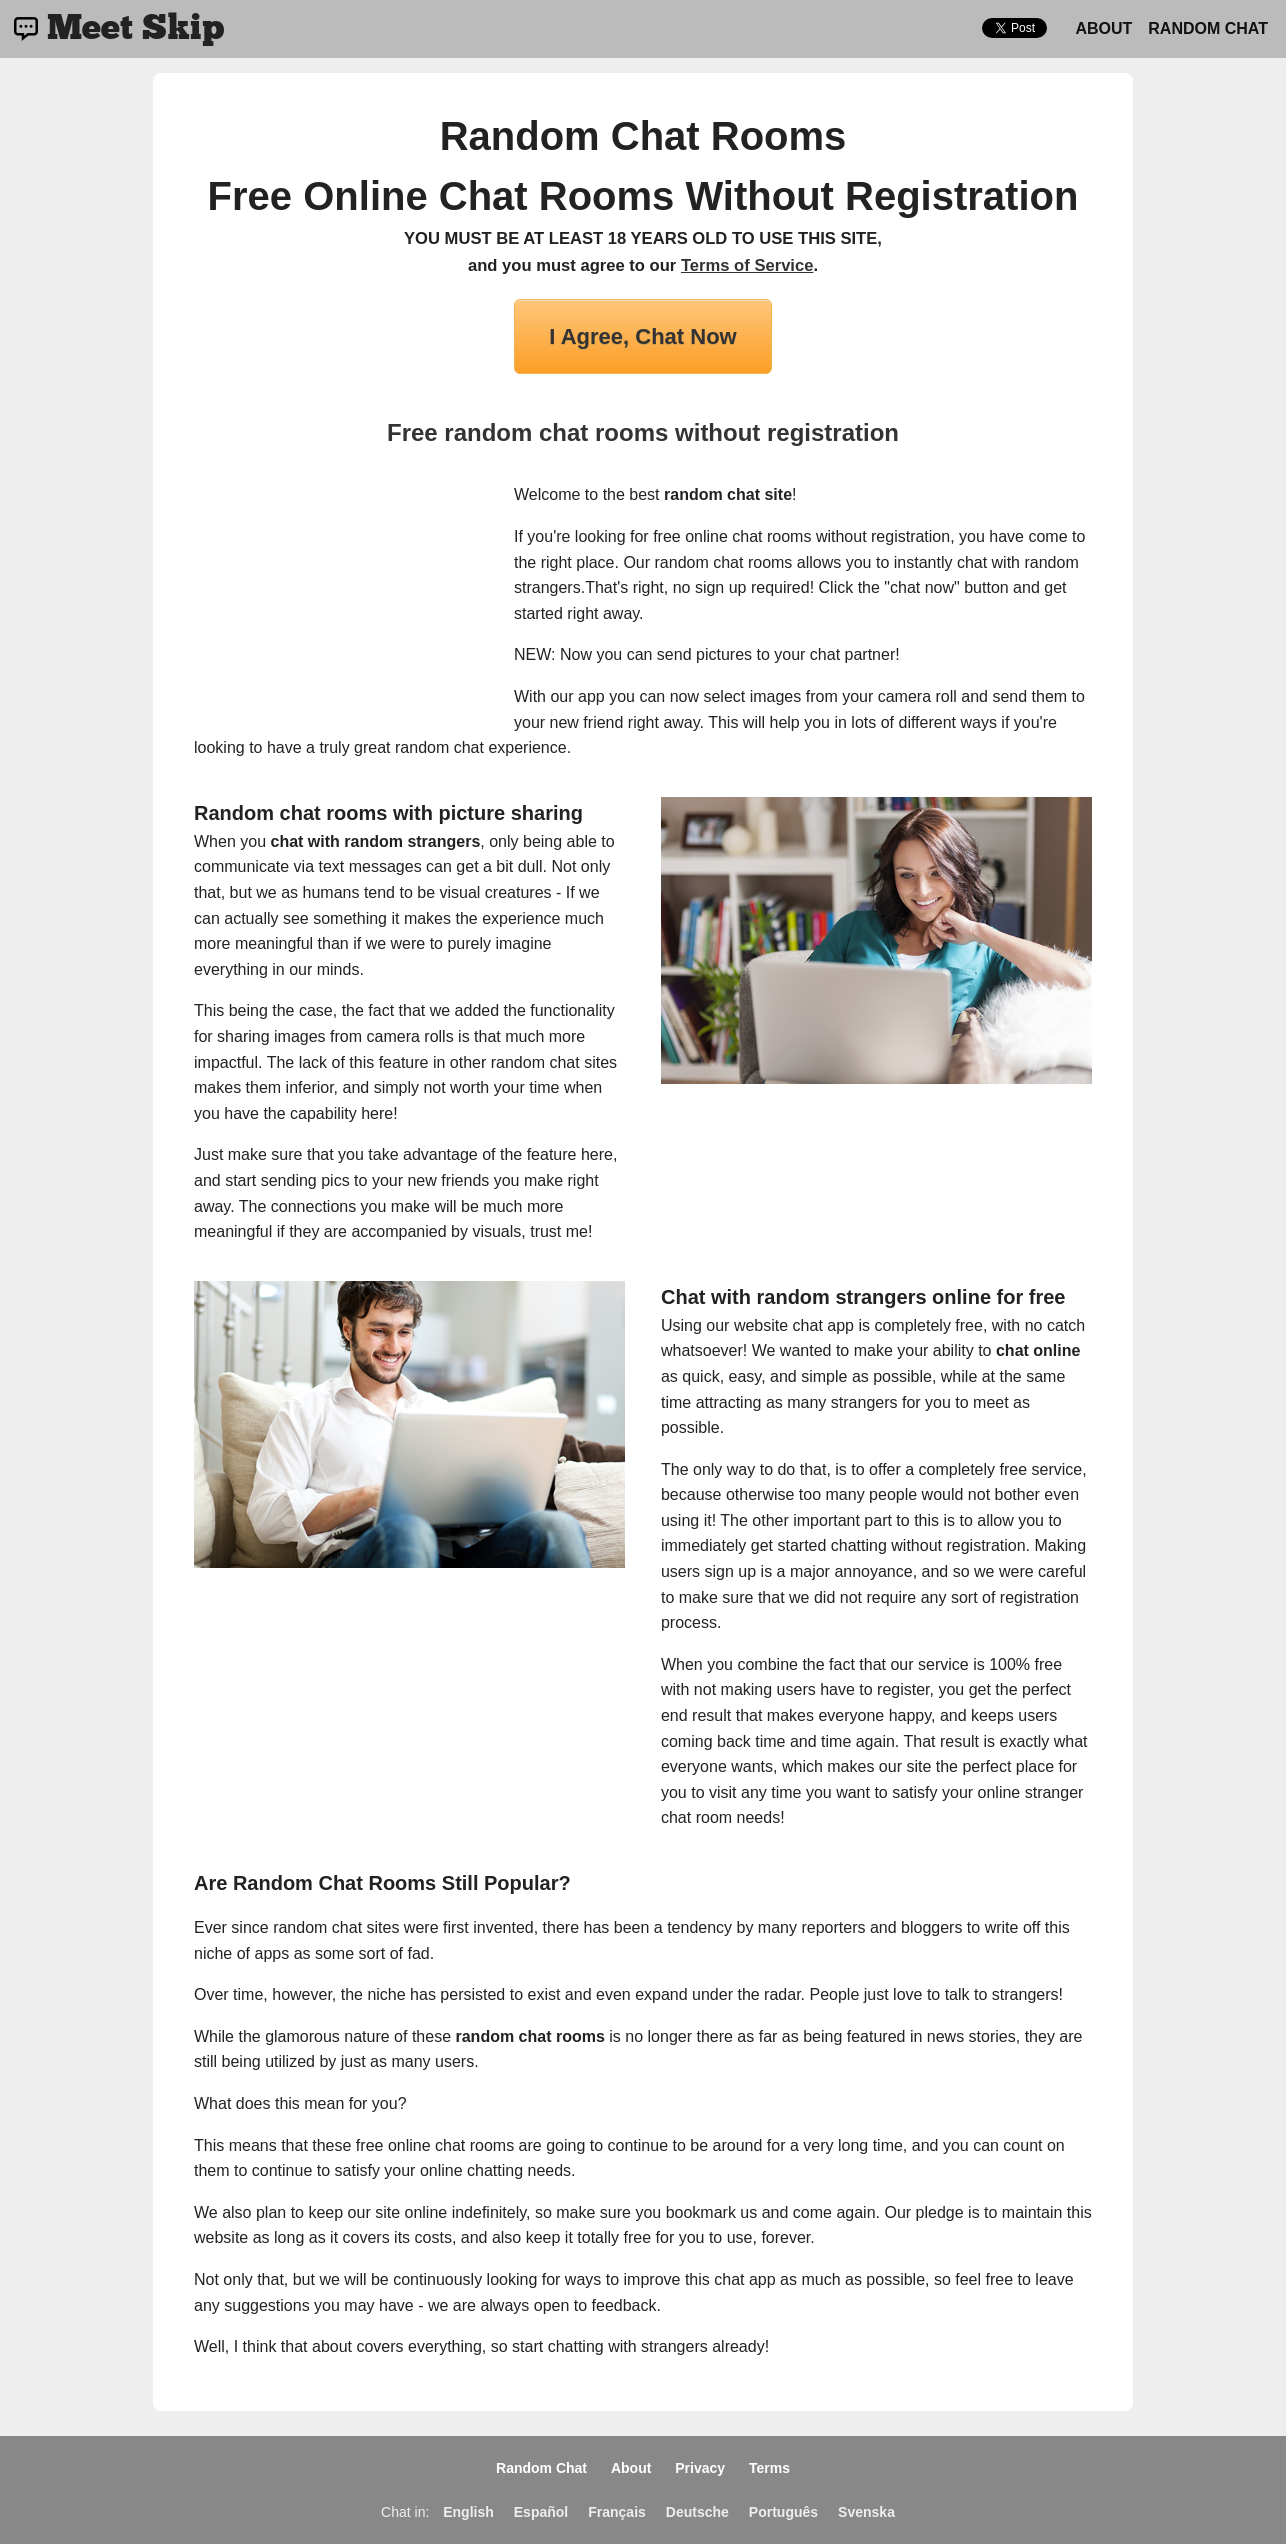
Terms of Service (747, 265)
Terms (769, 2468)
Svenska (866, 2512)
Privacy (700, 2468)
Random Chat (1208, 28)
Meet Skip (135, 29)
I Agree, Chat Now (642, 336)
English (468, 2512)
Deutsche (697, 2512)
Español (541, 2512)
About (1103, 28)
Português (783, 2512)
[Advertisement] (344, 607)
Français (617, 2512)
